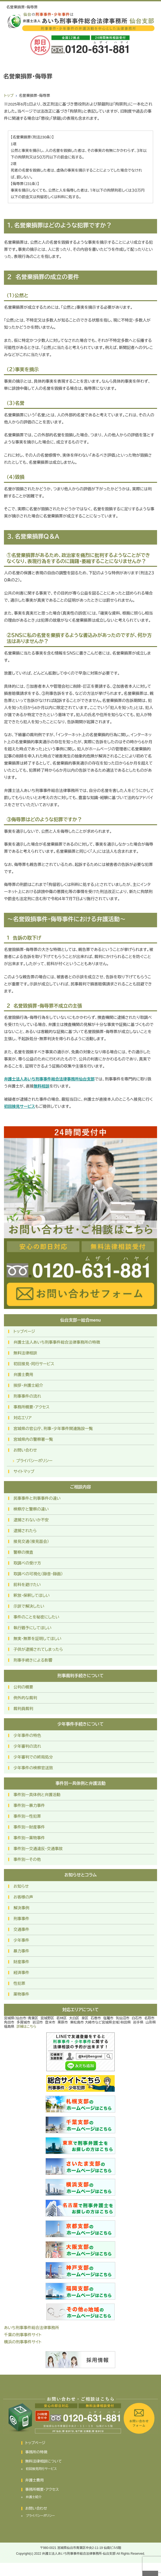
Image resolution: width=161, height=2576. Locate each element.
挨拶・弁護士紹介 (28, 1385)
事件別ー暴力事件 (29, 1805)
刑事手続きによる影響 (32, 1660)
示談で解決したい (28, 1606)
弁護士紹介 (34, 2497)
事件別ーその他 (27, 1859)
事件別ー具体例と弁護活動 (37, 1794)
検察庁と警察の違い (31, 1509)
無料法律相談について (43, 2461)
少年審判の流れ (27, 1746)
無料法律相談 (25, 1353)
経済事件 (21, 1972)
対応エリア (22, 1418)
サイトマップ (23, 1471)
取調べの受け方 (27, 1563)
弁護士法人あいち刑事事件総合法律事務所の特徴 (56, 1342)
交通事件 (21, 1929)
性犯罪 (19, 1983)
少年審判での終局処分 (33, 1757)
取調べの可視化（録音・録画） (38, 1574)
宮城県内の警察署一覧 (33, 1439)
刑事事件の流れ (27, 1396)
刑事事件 (21, 1918)
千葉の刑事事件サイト (23, 2335)
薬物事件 (21, 1994)
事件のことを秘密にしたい (36, 1617)
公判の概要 (23, 1687)
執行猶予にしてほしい (32, 1628)
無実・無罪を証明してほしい (37, 1638)
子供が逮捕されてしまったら (38, 1649)
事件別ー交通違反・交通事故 (38, 1848)
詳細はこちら (26, 2027)
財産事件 (21, 1962)
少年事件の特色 (27, 1735)
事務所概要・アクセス (31, 1407)
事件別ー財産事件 (29, 1827)
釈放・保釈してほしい (31, 1595)
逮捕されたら (25, 1530)
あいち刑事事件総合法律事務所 (31, 2327)
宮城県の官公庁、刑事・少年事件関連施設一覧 (53, 1428)
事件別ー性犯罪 (27, 1816)
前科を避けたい (27, 1584)
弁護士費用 (23, 1374)
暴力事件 (21, 1951)
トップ (8, 95)
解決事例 (21, 1908)
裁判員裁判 (23, 1708)
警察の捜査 (23, 1552)
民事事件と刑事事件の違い (37, 1498)
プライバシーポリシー (34, 1460)
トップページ (24, 1331)
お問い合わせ (25, 1450)
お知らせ (21, 1886)
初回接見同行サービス (41, 2469)
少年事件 (21, 1940)
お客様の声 (23, 1897)
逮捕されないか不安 (31, 1520)
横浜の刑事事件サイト (23, 2342)
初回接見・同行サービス (33, 1364)
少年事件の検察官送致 (33, 1768)
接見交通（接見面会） (31, 1541)
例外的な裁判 (25, 1698)
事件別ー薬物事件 (29, 1838)
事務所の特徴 (36, 2452)
